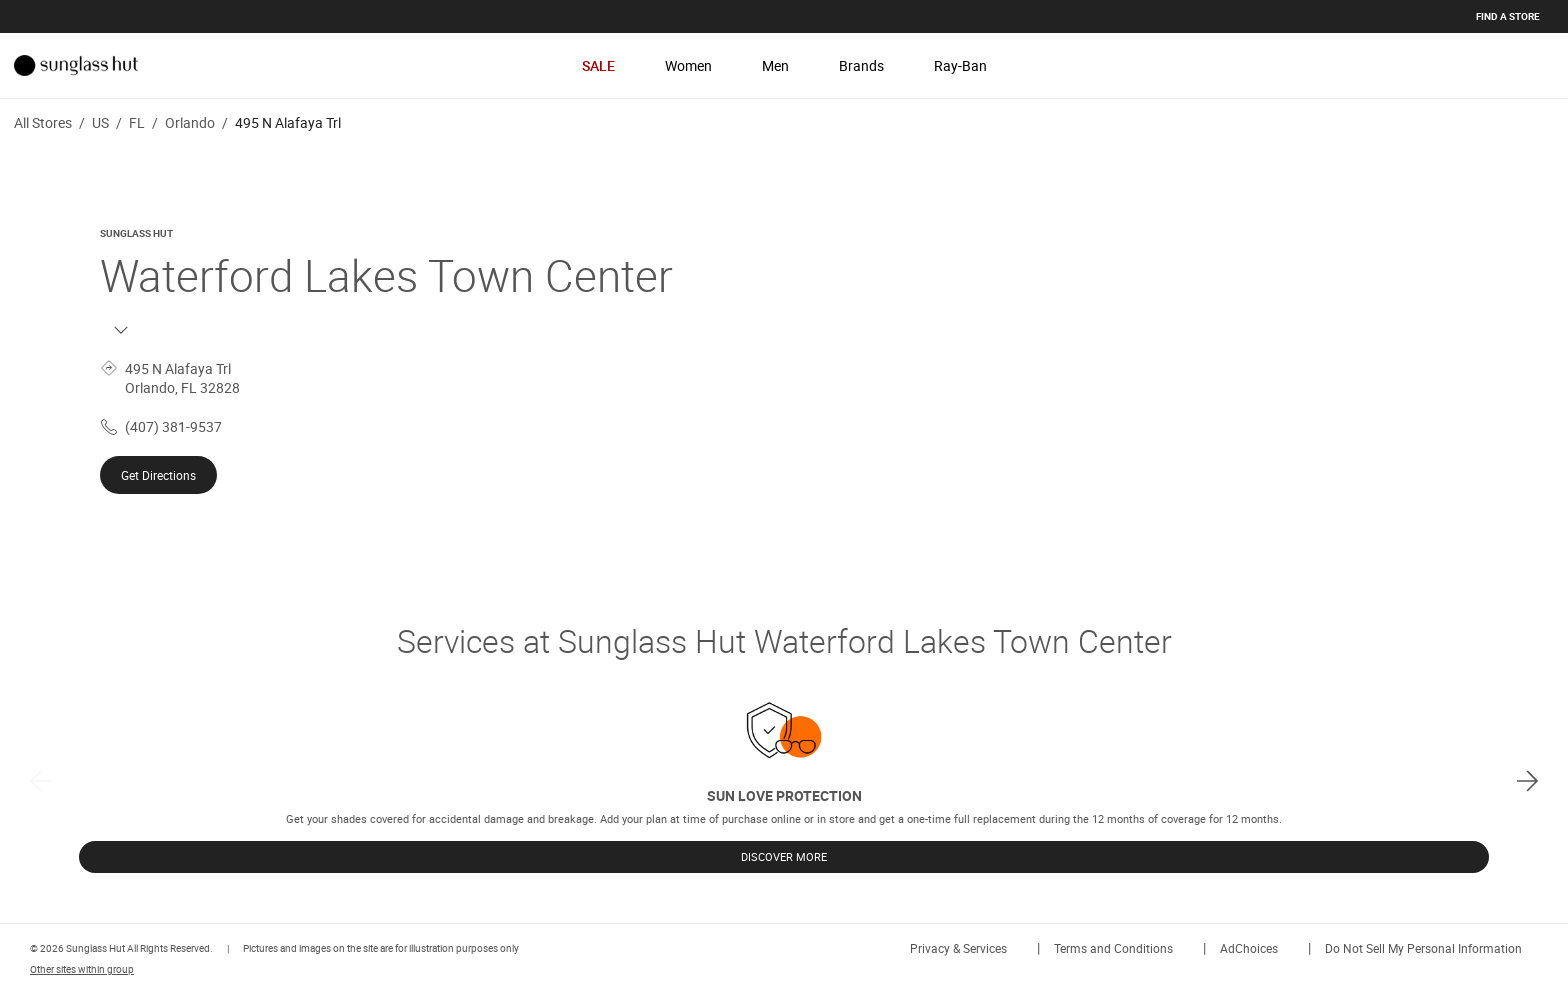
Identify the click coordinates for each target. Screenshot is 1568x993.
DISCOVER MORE (784, 857)
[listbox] (784, 780)
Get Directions (158, 475)
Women (688, 65)
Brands (861, 65)
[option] (784, 780)
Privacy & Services (958, 948)
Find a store (1508, 16)
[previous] (40, 780)
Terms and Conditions (1113, 948)
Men (775, 65)
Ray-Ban (960, 65)
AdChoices (1249, 948)
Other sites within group (82, 969)
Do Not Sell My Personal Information (1423, 948)
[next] (1527, 780)
